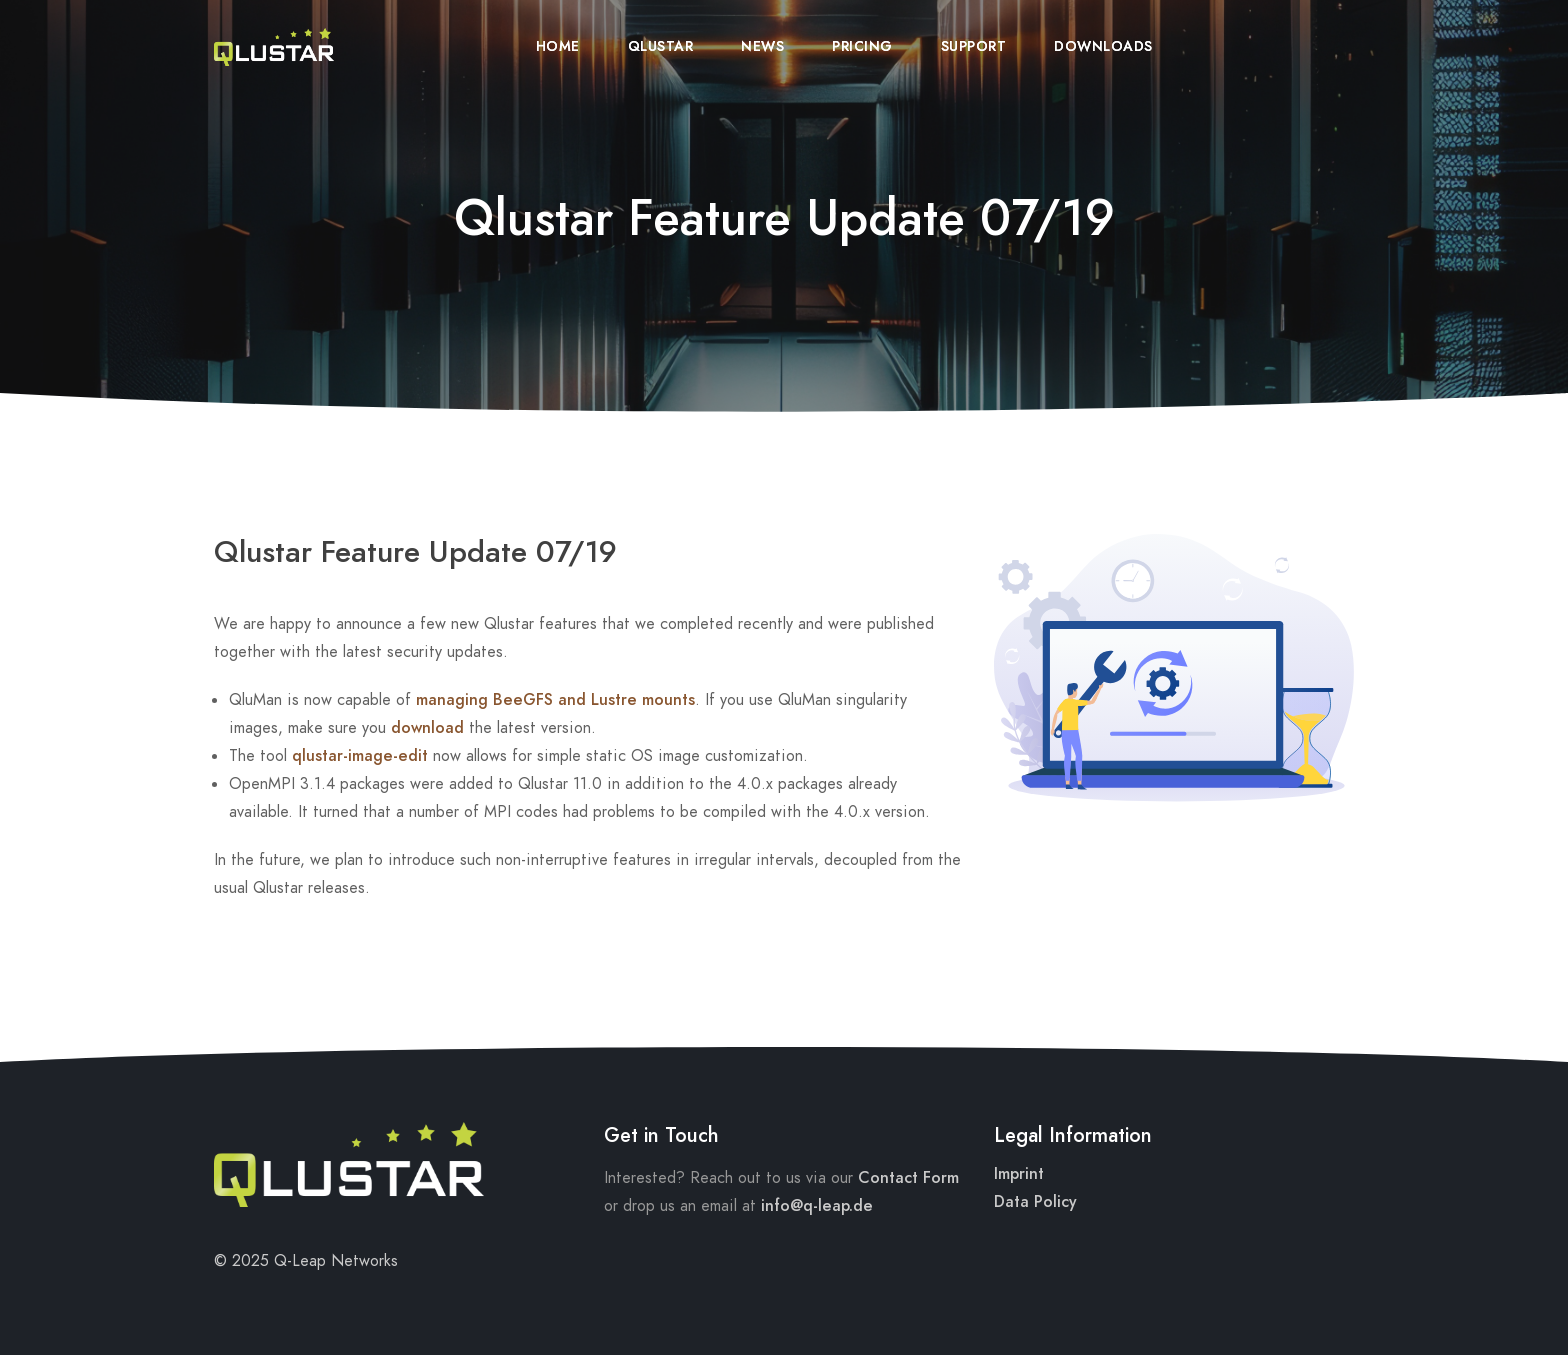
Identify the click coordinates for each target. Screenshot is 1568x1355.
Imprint (1019, 1174)
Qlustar (661, 46)
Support (974, 46)
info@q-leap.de (817, 1206)
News (762, 46)
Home (558, 46)
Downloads (1103, 46)
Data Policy (1035, 1202)
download (427, 728)
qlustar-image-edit (360, 756)
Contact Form (908, 1178)
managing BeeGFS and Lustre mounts (555, 700)
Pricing (862, 46)
